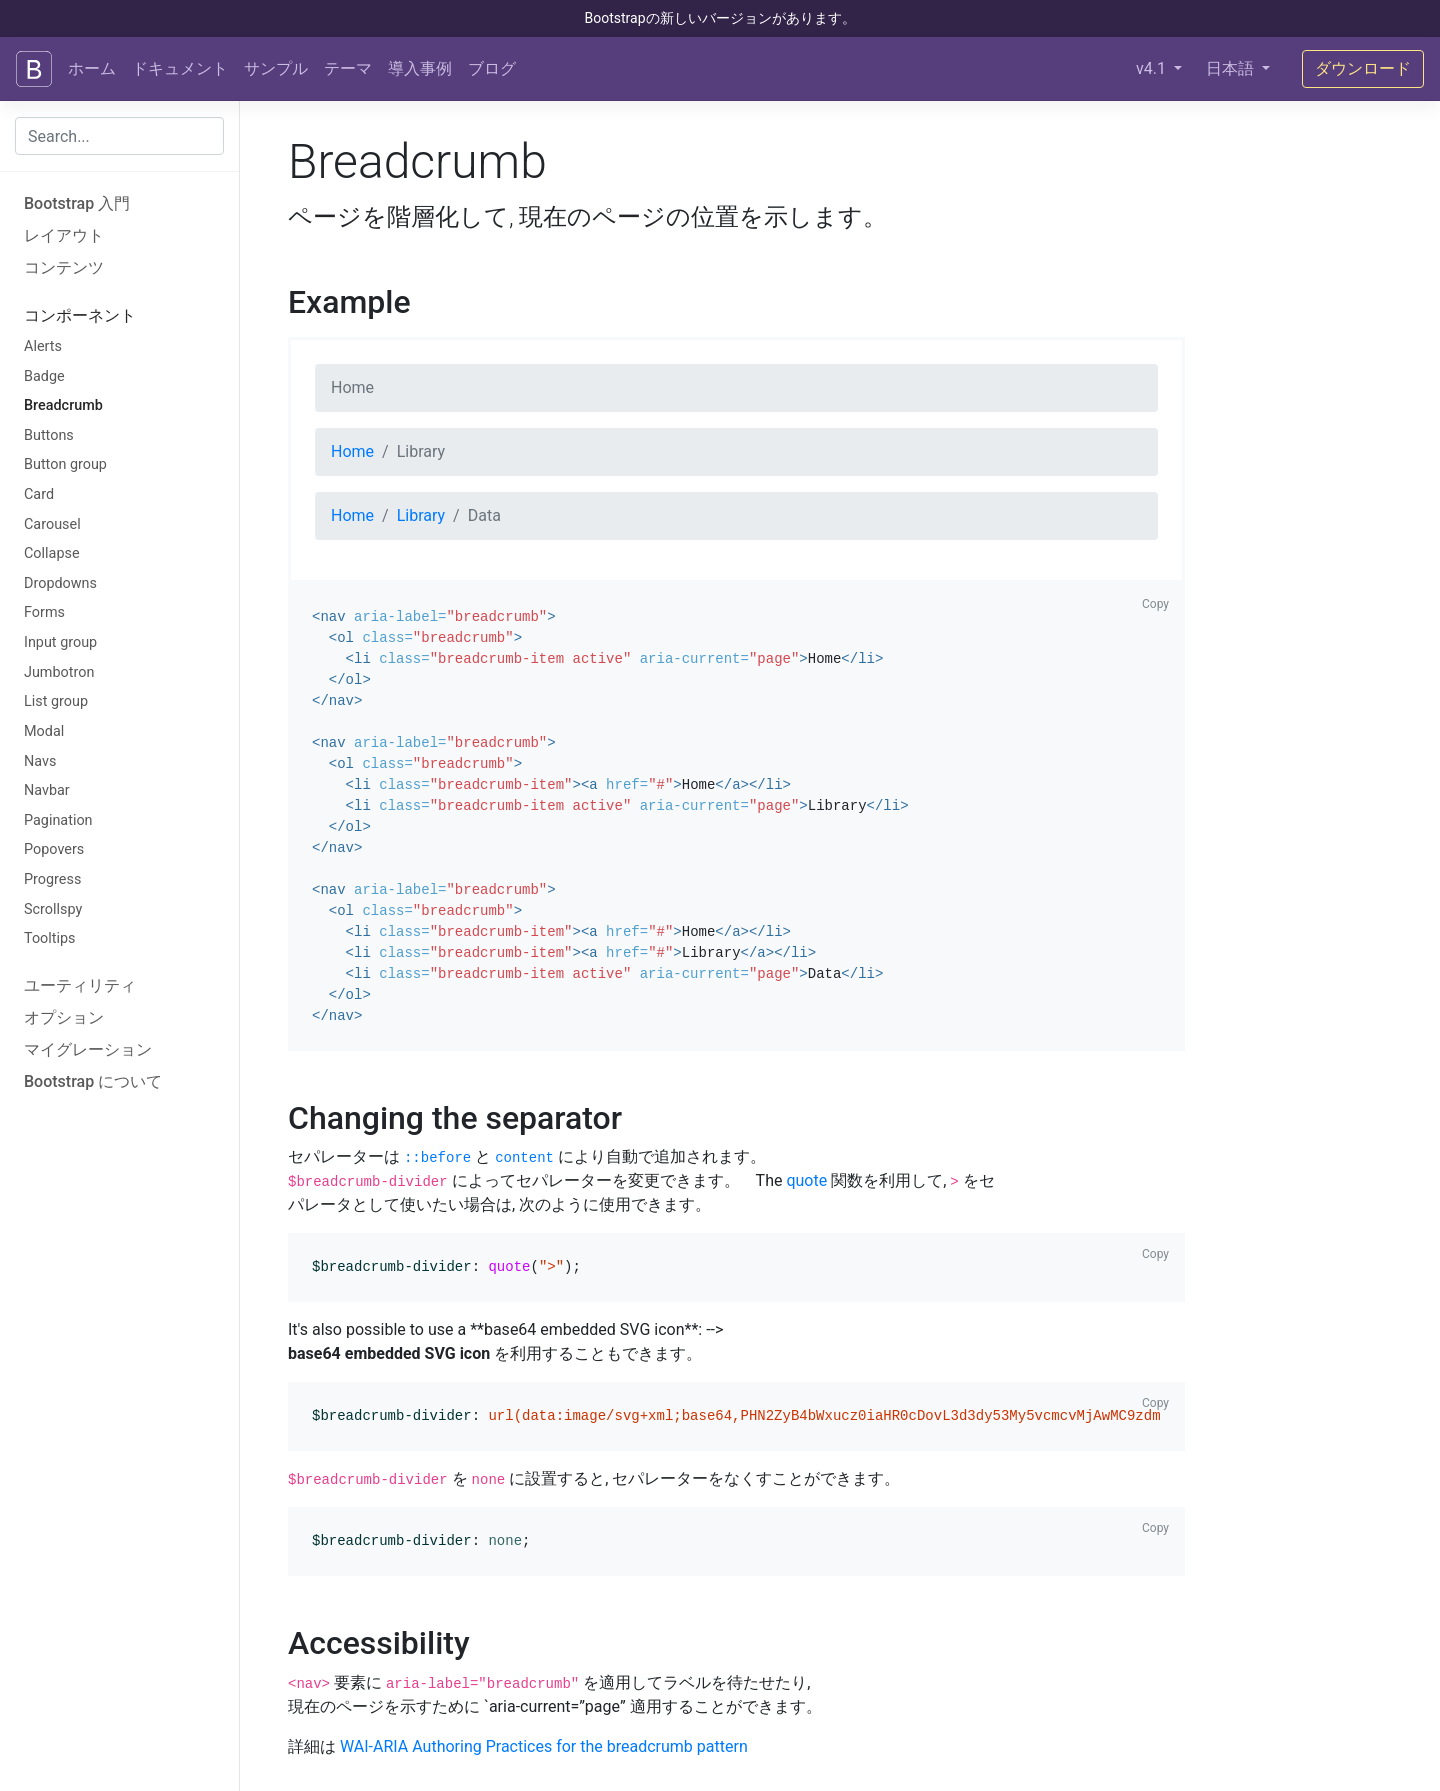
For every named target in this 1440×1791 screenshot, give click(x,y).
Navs (40, 761)
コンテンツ (64, 267)
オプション (64, 1017)
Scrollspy (53, 909)
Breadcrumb (63, 405)
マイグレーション (88, 1049)
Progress (52, 879)
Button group (65, 464)
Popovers (54, 849)
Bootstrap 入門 (77, 203)
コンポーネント (80, 315)
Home (352, 451)
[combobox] (119, 136)
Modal (44, 731)
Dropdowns (60, 583)
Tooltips (50, 938)
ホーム (92, 68)
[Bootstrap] (34, 69)
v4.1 (1153, 68)
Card (39, 494)
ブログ (492, 68)
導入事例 (420, 68)
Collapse (52, 553)
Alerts (43, 346)
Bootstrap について (93, 1081)
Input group (60, 642)
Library (421, 515)
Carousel (52, 524)
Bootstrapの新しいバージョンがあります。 (719, 18)
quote (806, 1180)
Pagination (58, 820)
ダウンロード (1363, 68)
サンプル (276, 68)
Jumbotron (59, 672)
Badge (44, 376)
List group (56, 701)
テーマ (348, 68)
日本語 (1232, 68)
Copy (1155, 604)
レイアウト (64, 235)
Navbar (47, 790)
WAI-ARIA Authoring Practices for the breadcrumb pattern (544, 1746)
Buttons (49, 435)
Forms (44, 612)
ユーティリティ (80, 985)
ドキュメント (180, 68)
